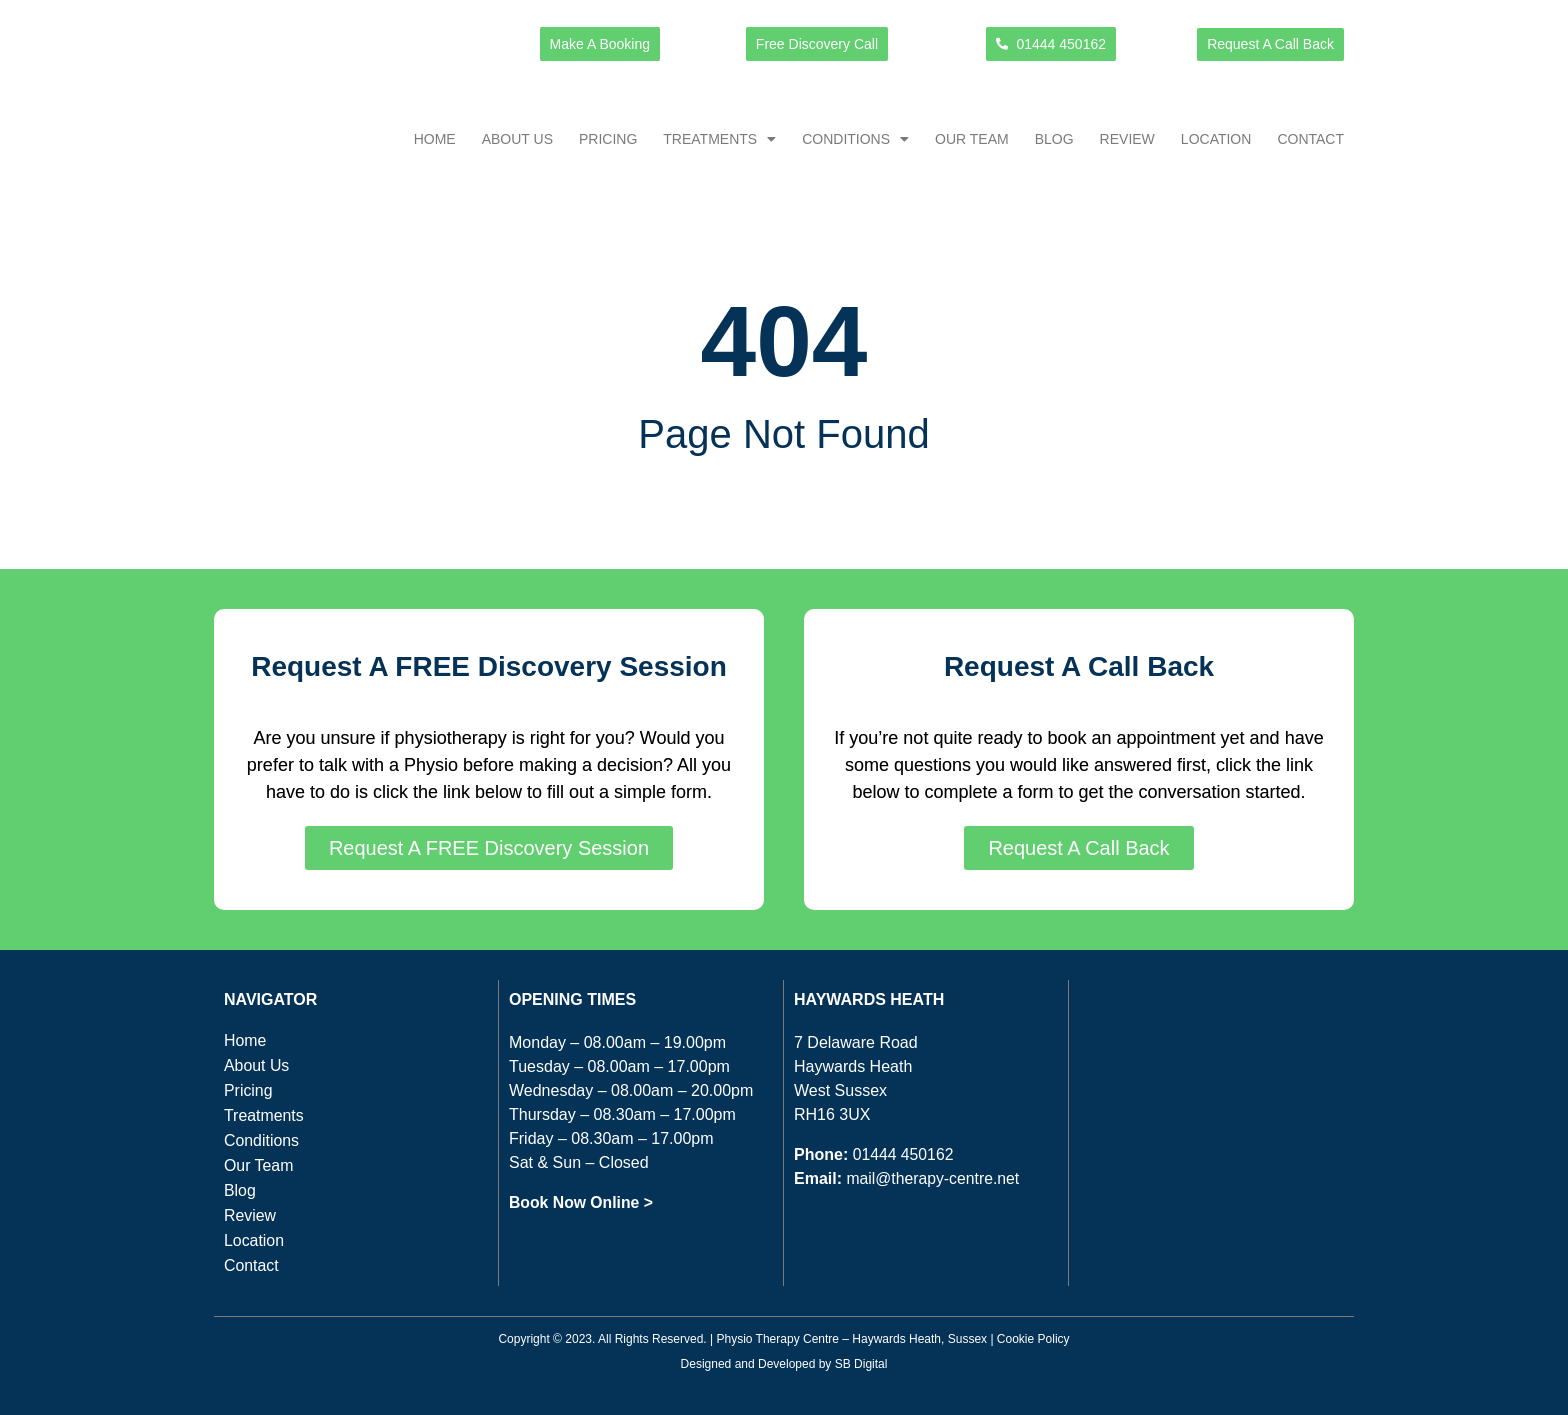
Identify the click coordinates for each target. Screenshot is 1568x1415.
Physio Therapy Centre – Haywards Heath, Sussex (851, 1339)
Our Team (972, 139)
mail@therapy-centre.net (933, 1178)
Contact (1310, 139)
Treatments (719, 139)
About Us (517, 139)
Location (1216, 139)
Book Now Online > (582, 1202)
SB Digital (861, 1363)
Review (1127, 139)
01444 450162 (904, 1154)
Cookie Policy (1033, 1339)
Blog (1054, 139)
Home (435, 139)
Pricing (608, 139)
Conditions (855, 139)
